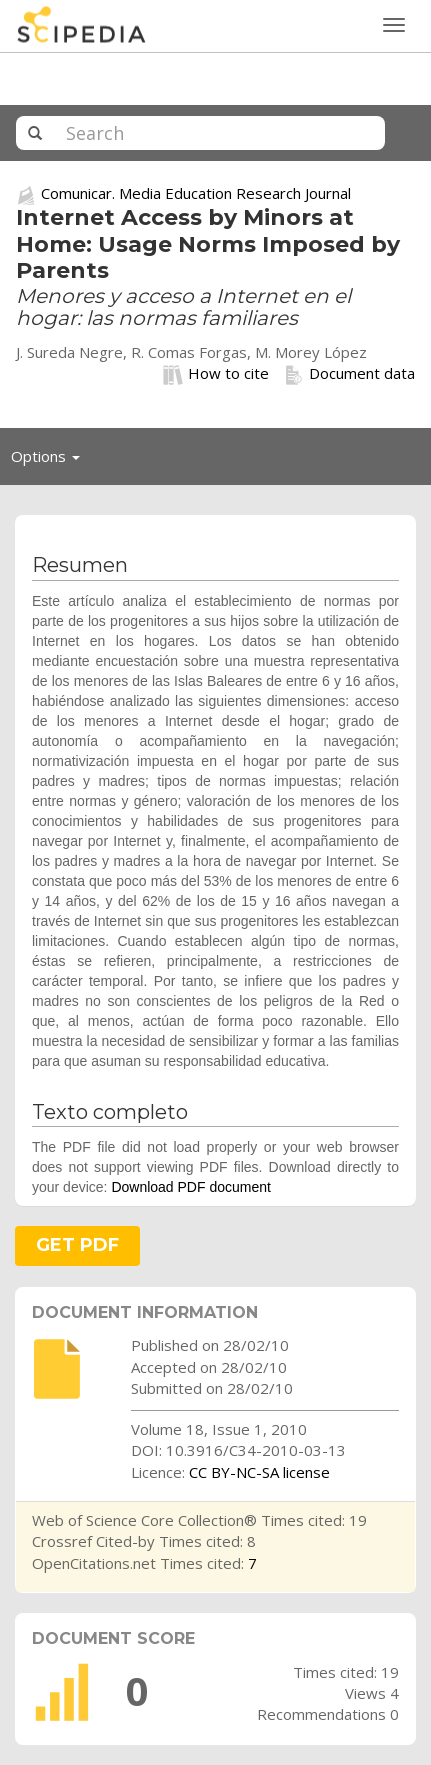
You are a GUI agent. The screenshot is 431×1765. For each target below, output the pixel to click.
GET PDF (77, 1245)
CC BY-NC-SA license (259, 1472)
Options (51, 461)
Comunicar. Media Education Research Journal (196, 193)
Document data (349, 374)
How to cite (216, 374)
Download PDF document (191, 1187)
